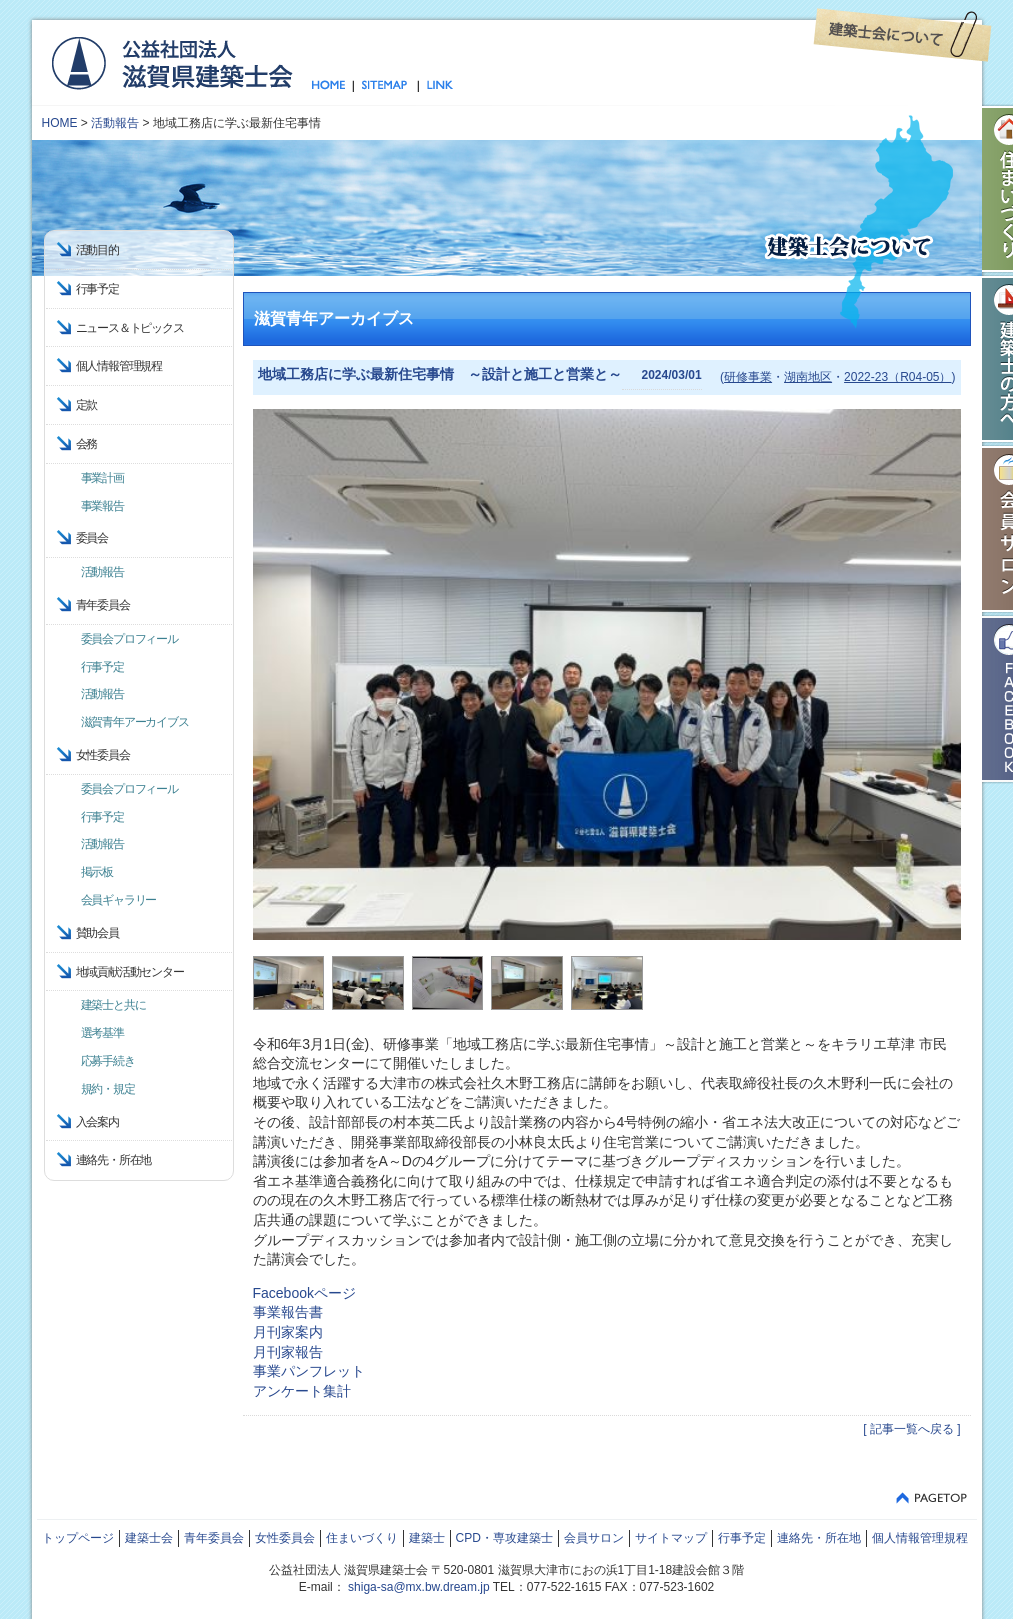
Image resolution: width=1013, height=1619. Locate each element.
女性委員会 (285, 1538)
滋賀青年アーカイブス (135, 722)
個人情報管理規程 (119, 366)
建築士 (427, 1538)
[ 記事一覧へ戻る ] (911, 1429)
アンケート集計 (302, 1391)
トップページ (332, 86)
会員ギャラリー (119, 900)
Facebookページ (304, 1293)
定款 (87, 405)
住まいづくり (362, 1538)
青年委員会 (214, 1538)
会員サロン (594, 1538)
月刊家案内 (288, 1332)
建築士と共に (113, 1005)
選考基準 (102, 1033)
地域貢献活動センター (130, 972)
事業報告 (102, 506)
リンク (436, 86)
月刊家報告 (288, 1352)
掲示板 (97, 872)
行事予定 (97, 289)
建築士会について (902, 35)
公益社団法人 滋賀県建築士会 (171, 62)
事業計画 (102, 478)
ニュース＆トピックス (130, 328)
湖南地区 (808, 377)
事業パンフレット (309, 1371)
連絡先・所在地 (114, 1160)
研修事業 (748, 377)
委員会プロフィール (129, 639)
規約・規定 (108, 1089)
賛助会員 (97, 933)
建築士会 (149, 1538)
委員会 (92, 538)
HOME (60, 123)
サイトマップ (385, 86)
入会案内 (97, 1122)
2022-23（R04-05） (897, 377)
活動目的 (97, 250)
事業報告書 (288, 1312)
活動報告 (115, 123)
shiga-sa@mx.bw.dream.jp (419, 1587)
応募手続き (108, 1061)
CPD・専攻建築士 (504, 1538)
